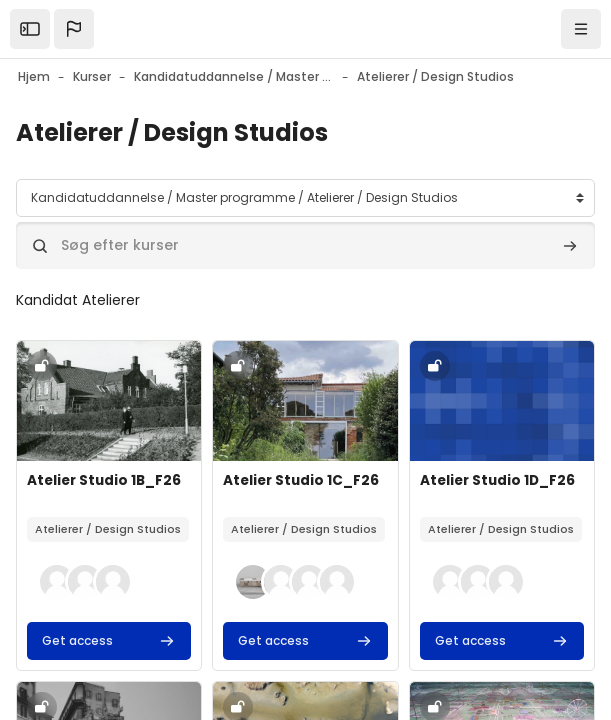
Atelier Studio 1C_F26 (301, 480)
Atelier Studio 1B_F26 (104, 480)
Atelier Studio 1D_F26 (497, 480)
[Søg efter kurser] (305, 245)
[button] (74, 29)
